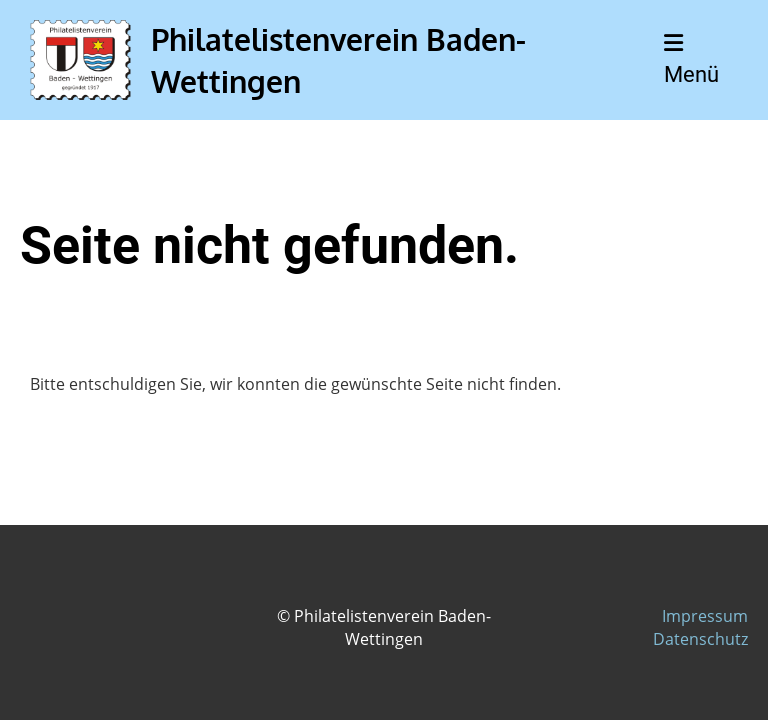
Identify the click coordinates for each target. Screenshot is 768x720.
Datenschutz (700, 639)
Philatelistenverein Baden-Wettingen (338, 60)
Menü (691, 59)
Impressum (705, 616)
